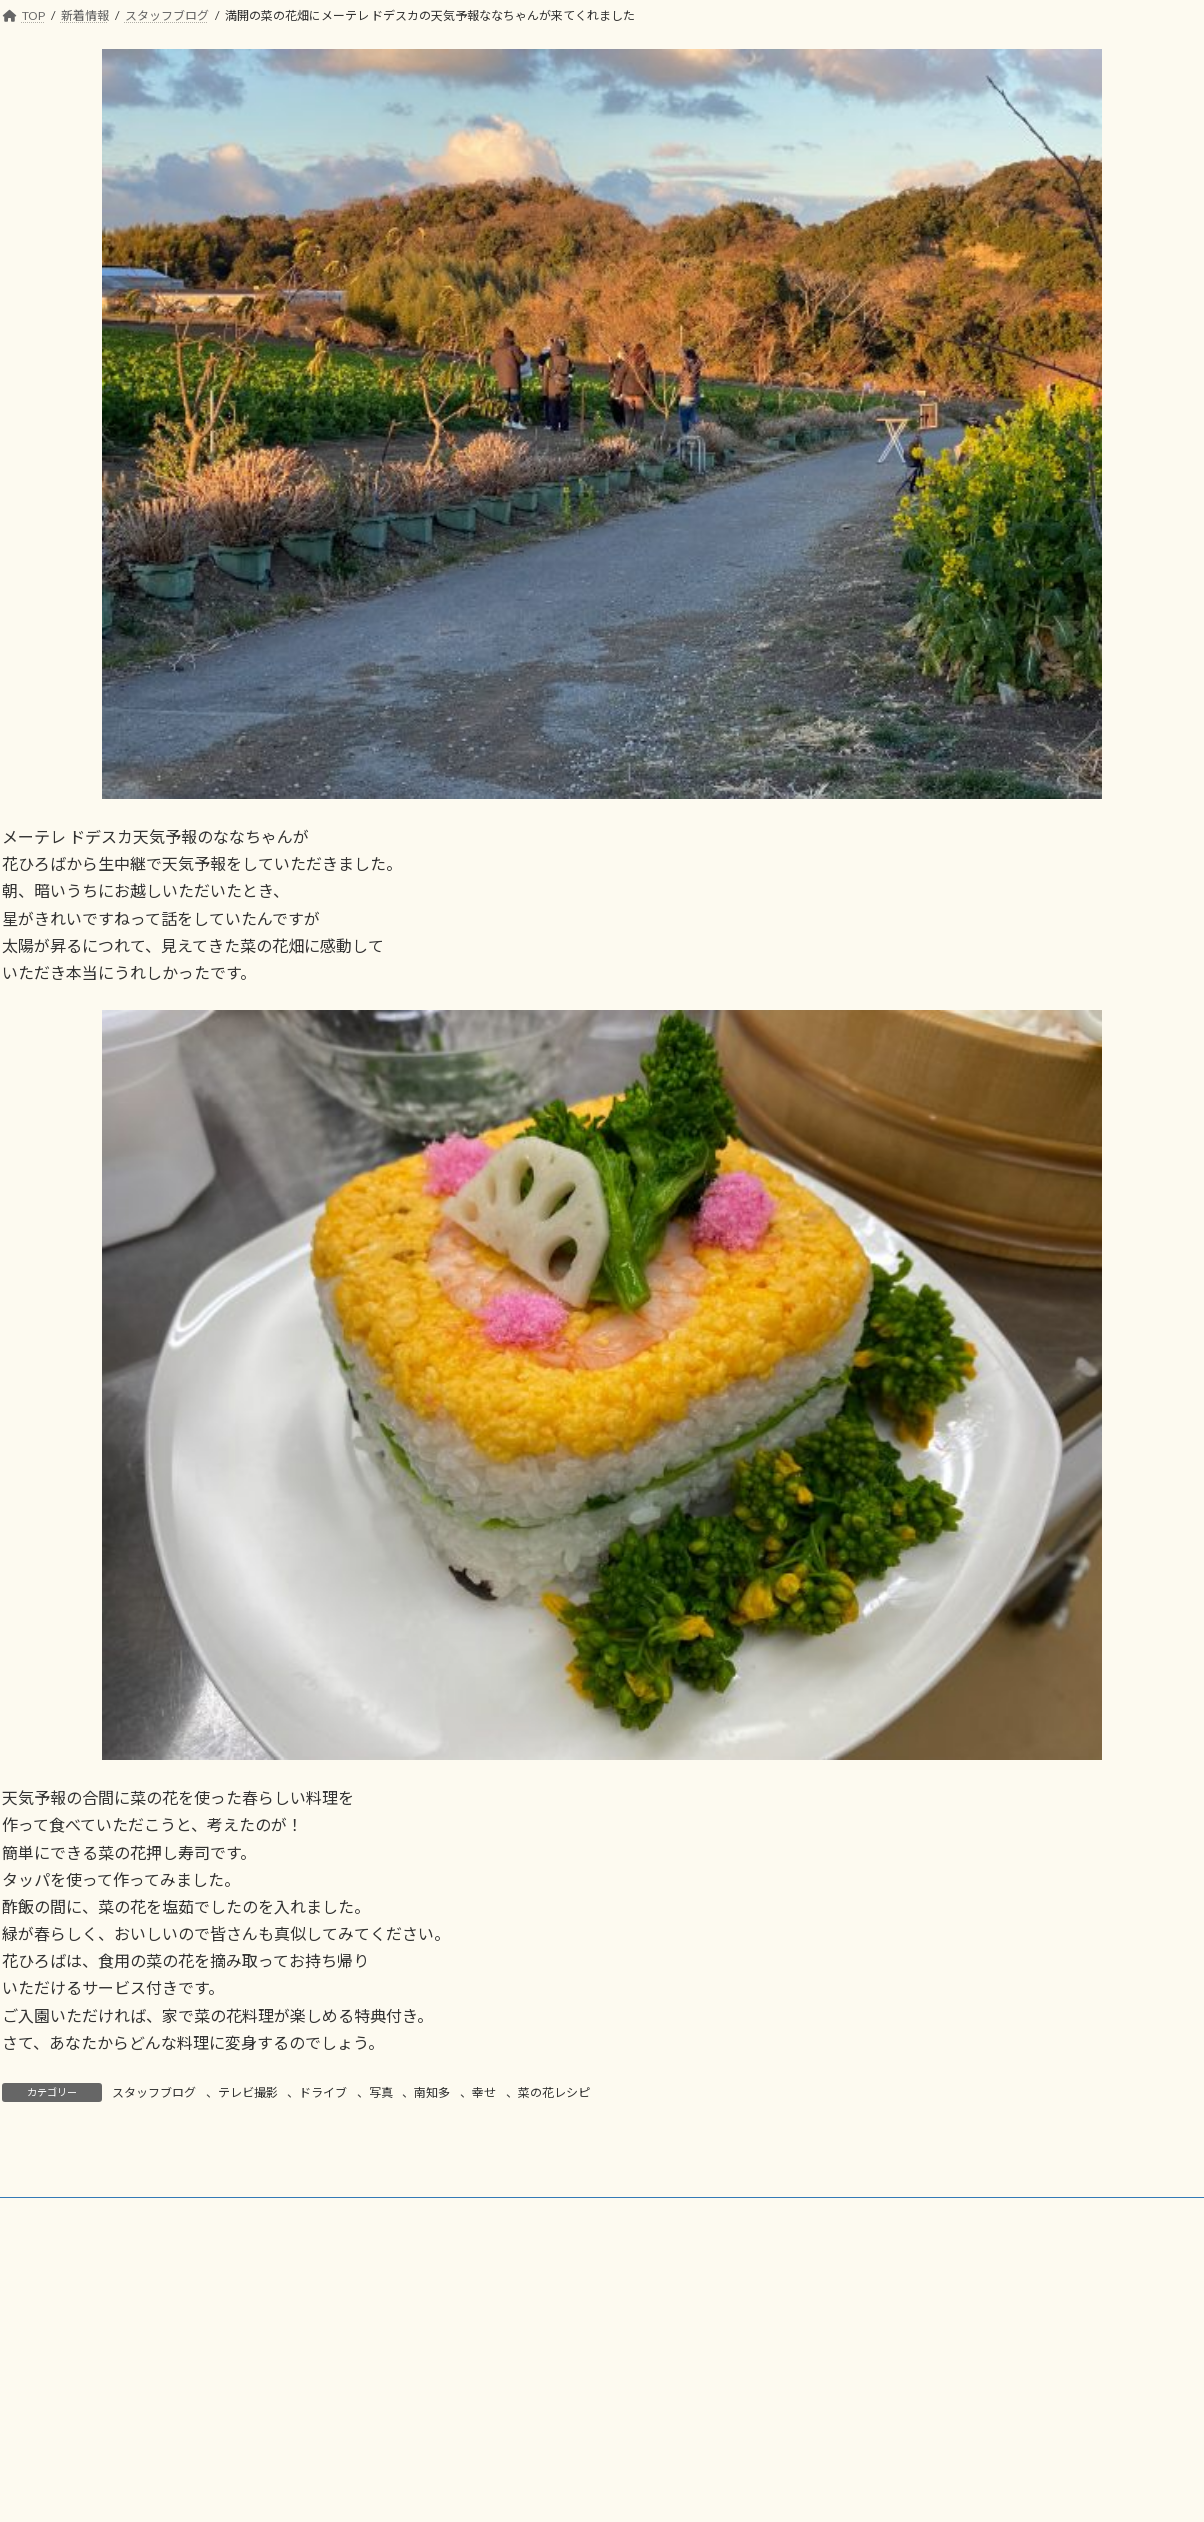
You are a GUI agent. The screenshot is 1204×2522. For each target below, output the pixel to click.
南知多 (432, 2092)
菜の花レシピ (554, 2092)
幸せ (484, 2092)
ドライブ (323, 2092)
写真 (381, 2092)
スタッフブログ (154, 2092)
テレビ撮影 (248, 2092)
